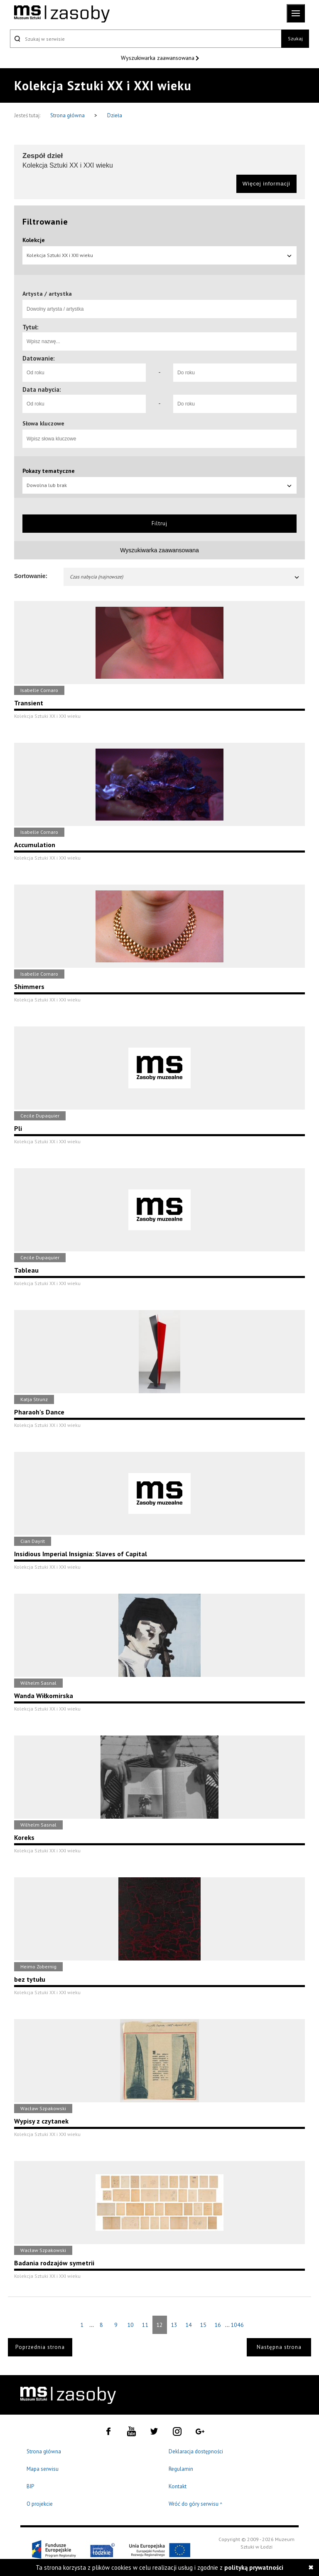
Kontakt (177, 2486)
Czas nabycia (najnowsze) (185, 577)
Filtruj (159, 523)
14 (188, 2325)
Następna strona (279, 2347)
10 (130, 2325)
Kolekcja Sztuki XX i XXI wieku (159, 255)
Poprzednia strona (40, 2347)
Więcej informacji (266, 183)
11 (145, 2325)
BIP (30, 2486)
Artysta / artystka (47, 293)
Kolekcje (33, 240)
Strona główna (68, 115)
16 (217, 2325)
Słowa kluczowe (43, 423)
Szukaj (295, 38)
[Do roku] (235, 372)
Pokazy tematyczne (48, 471)
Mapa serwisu (43, 2468)
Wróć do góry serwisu (196, 2504)
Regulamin (181, 2468)
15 (203, 2325)
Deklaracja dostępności (196, 2451)
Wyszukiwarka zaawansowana (158, 58)
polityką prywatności (253, 2567)
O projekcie (40, 2503)
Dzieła (114, 115)
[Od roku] (84, 372)
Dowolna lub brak (159, 485)
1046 (237, 2325)
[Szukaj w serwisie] (145, 39)
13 (174, 2325)
